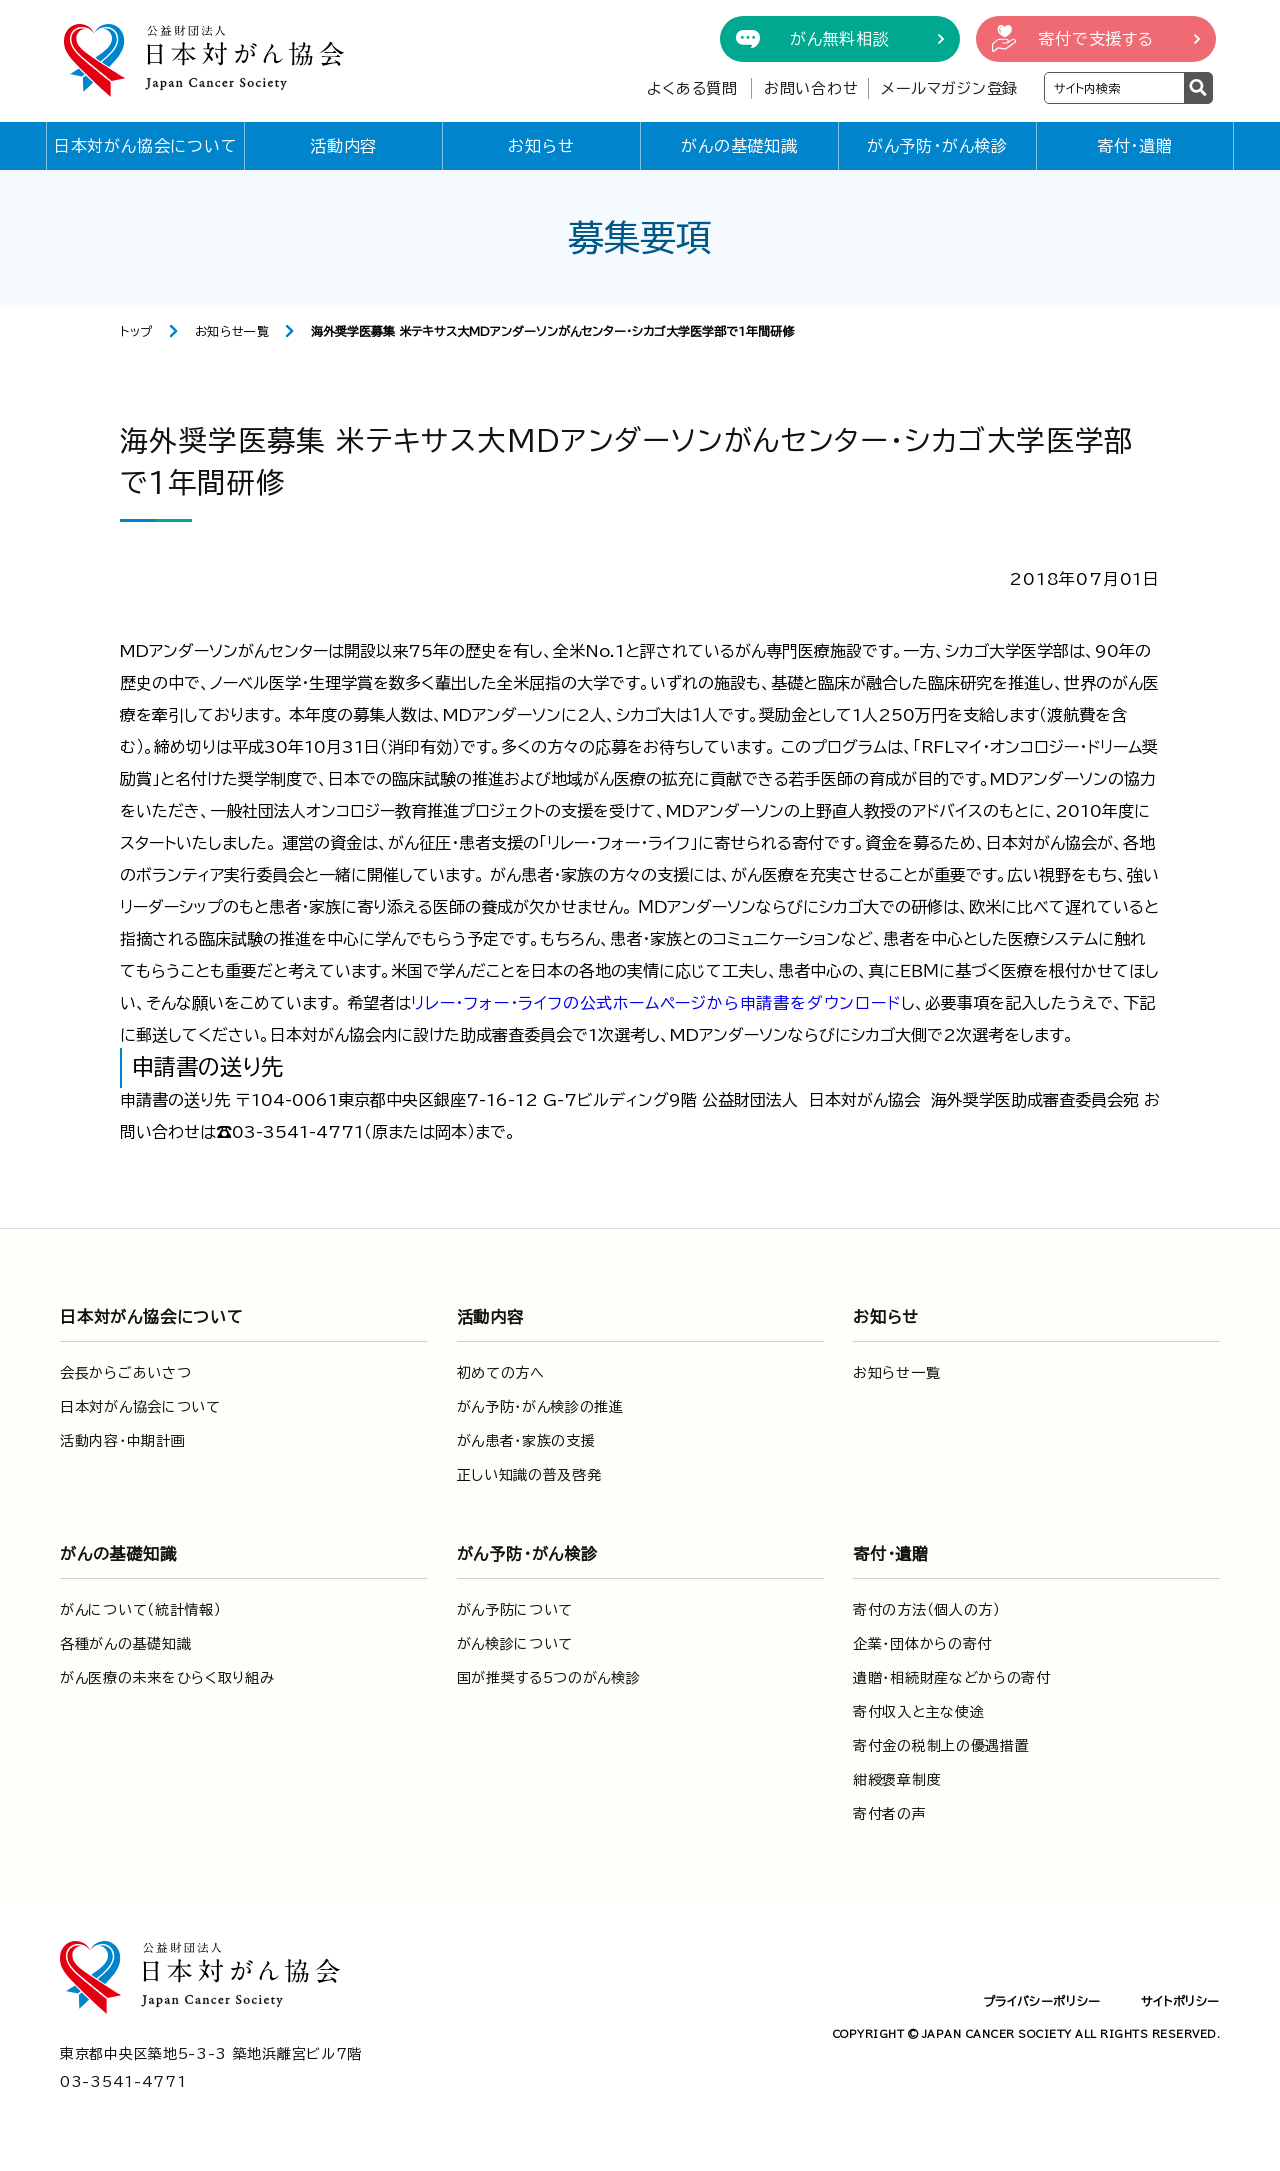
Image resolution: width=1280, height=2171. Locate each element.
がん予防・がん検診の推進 (540, 1407)
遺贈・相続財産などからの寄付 (952, 1678)
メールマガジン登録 (949, 88)
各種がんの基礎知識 (125, 1644)
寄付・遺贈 (1135, 146)
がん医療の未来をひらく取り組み (167, 1678)
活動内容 (343, 146)
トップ (136, 331)
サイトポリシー (1180, 2001)
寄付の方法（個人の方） (927, 1610)
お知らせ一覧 (232, 331)
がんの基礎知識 (739, 146)
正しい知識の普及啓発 (529, 1475)
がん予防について (515, 1610)
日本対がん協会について (146, 146)
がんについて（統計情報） (140, 1610)
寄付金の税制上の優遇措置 (941, 1746)
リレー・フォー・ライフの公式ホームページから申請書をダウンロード (656, 1003)
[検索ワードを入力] (1114, 88)
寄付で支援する (1096, 39)
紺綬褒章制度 (897, 1780)
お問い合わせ (811, 88)
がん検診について (515, 1644)
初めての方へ (501, 1373)
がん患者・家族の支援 (526, 1441)
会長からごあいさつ (125, 1373)
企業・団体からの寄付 (922, 1644)
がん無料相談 (840, 39)
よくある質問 (692, 88)
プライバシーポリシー (1042, 2001)
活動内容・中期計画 (122, 1441)
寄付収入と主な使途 (918, 1712)
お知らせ (541, 146)
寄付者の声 (890, 1814)
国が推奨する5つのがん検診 (549, 1678)
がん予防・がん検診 (937, 146)
